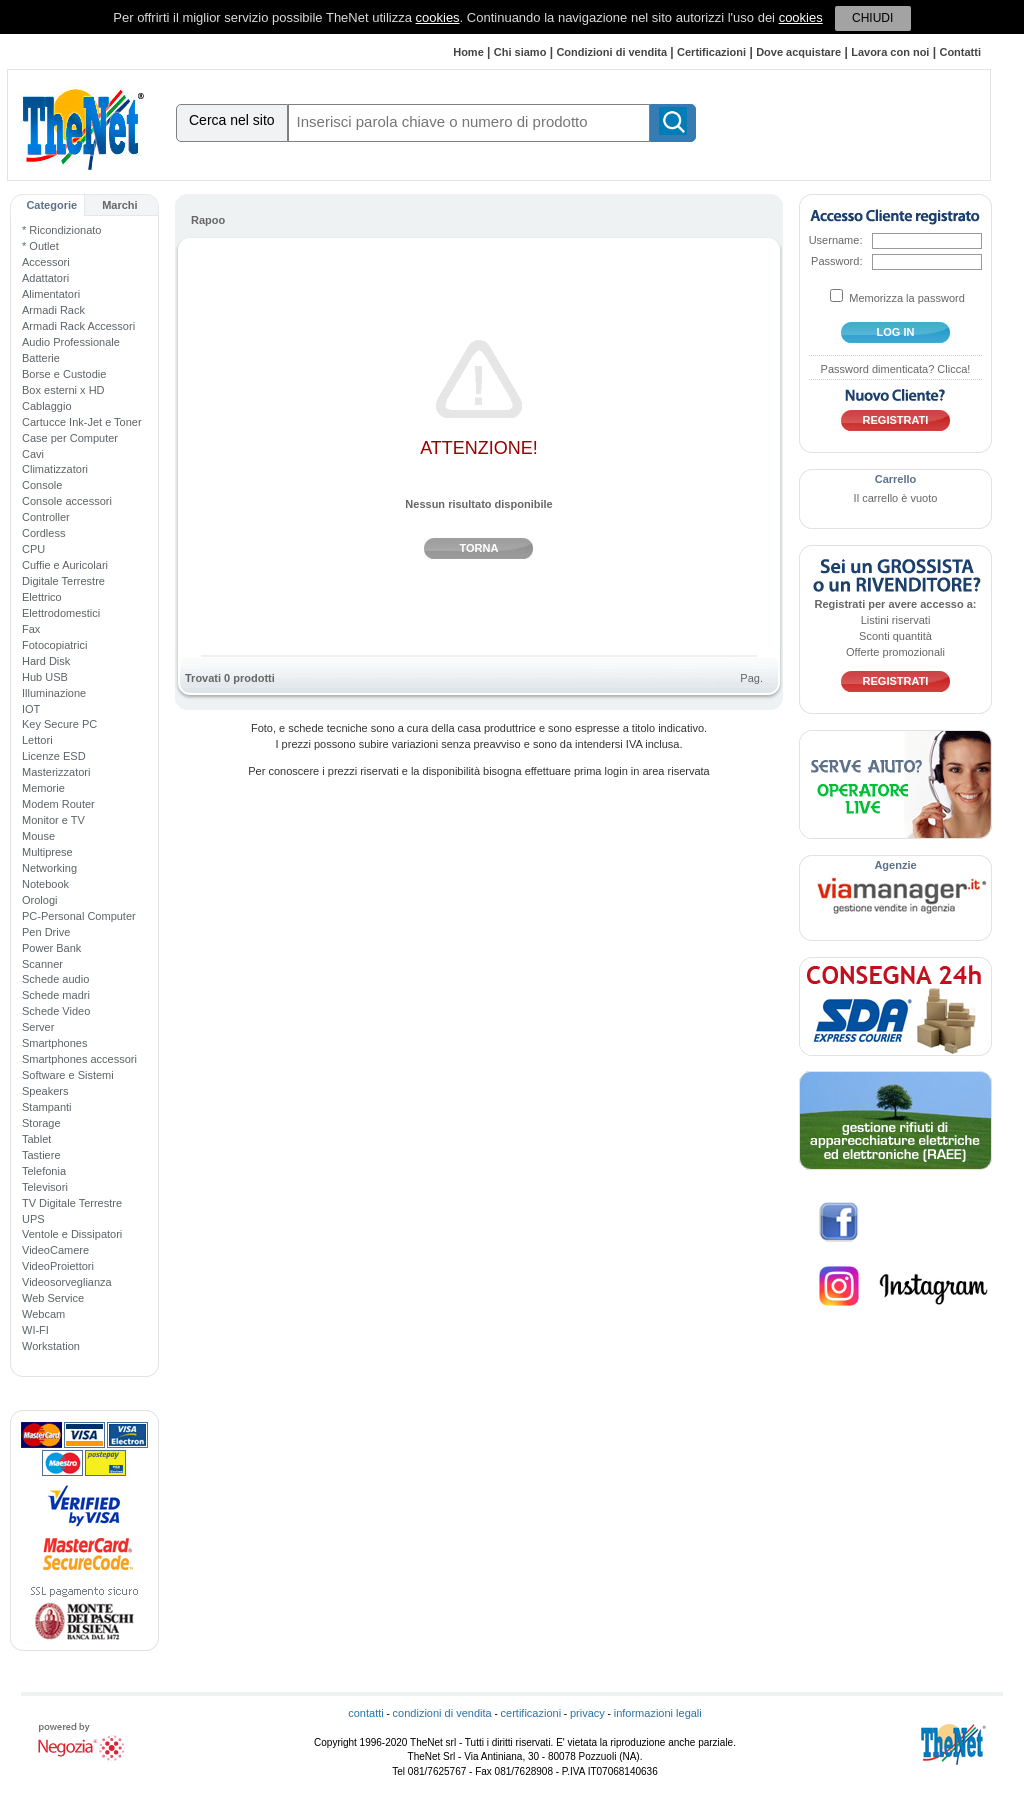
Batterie (41, 358)
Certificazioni (711, 52)
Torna (479, 548)
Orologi (39, 900)
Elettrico (42, 597)
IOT (31, 709)
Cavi (33, 454)
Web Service (53, 1298)
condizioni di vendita (442, 1713)
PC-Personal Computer (79, 916)
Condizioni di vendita (611, 52)
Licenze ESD (54, 756)
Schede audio (55, 979)
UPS (33, 1219)
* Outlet (40, 246)
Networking (49, 868)
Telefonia (44, 1171)
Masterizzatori (56, 772)
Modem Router (58, 804)
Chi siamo (520, 52)
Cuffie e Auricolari (65, 565)
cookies (438, 17)
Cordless (43, 533)
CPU (33, 549)
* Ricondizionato (62, 230)
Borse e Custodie (64, 374)
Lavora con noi (890, 52)
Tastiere (41, 1155)
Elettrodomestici (61, 613)
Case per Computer (70, 438)
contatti (365, 1713)
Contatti (960, 52)
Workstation (51, 1346)
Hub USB (45, 677)
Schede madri (56, 995)
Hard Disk (46, 661)
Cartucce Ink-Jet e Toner (82, 422)
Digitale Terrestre (63, 581)
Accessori (46, 262)
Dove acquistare (798, 52)
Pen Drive (46, 932)
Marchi (119, 205)
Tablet (36, 1139)
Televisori (45, 1187)
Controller (46, 517)
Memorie (43, 788)
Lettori (37, 740)
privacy (587, 1713)
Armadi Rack (53, 310)
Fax (31, 629)
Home (468, 52)
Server (38, 1027)
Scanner (42, 964)
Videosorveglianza (67, 1282)
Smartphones (54, 1043)
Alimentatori (51, 294)
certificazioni (531, 1713)
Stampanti (47, 1107)
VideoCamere (55, 1250)
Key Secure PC (59, 724)
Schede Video (56, 1011)
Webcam (43, 1314)
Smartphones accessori (79, 1059)
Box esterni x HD (63, 390)
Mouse (38, 836)
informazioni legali (658, 1713)
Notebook (45, 884)
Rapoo (208, 220)
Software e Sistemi (68, 1075)
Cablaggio (47, 406)
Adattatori (45, 278)
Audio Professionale (71, 342)
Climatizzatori (55, 469)
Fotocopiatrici (54, 645)
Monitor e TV (53, 820)
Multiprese (47, 852)
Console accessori (67, 501)
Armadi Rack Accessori (78, 326)
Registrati (896, 420)
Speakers (45, 1091)
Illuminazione (54, 693)
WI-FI (35, 1330)
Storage (41, 1123)
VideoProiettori (58, 1266)
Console (42, 485)
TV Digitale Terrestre (72, 1203)
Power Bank (51, 948)
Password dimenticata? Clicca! (896, 369)
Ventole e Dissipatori (72, 1234)
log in (896, 332)
